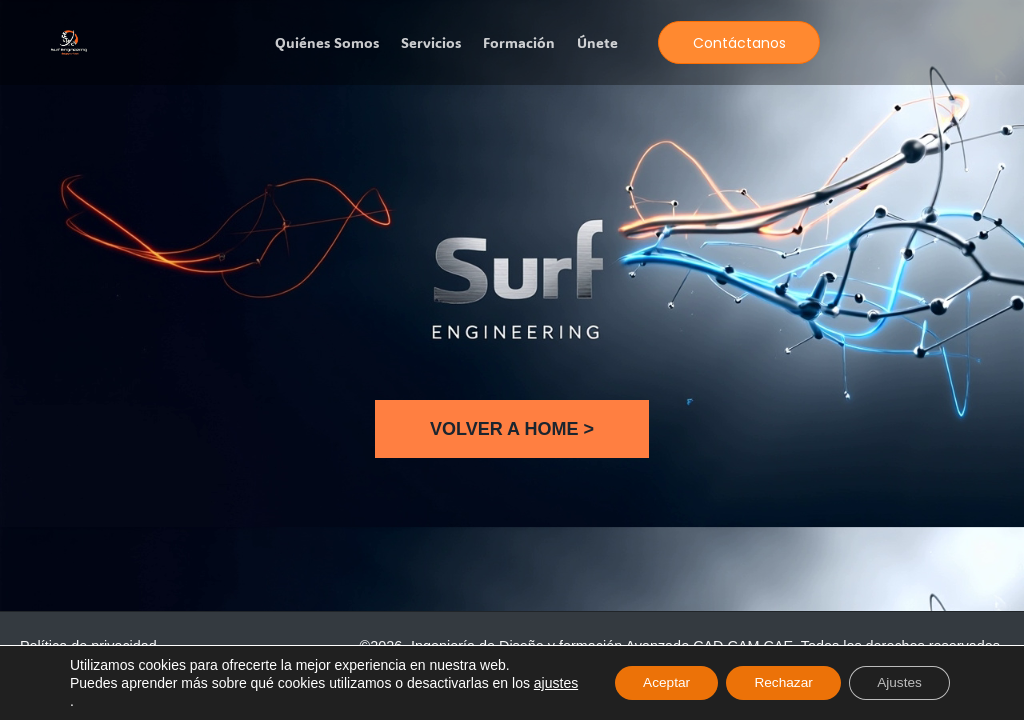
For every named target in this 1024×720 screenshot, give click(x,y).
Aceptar (654, 683)
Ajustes (897, 683)
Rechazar (776, 683)
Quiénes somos (327, 43)
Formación (519, 43)
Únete (597, 43)
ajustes (92, 701)
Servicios (431, 43)
